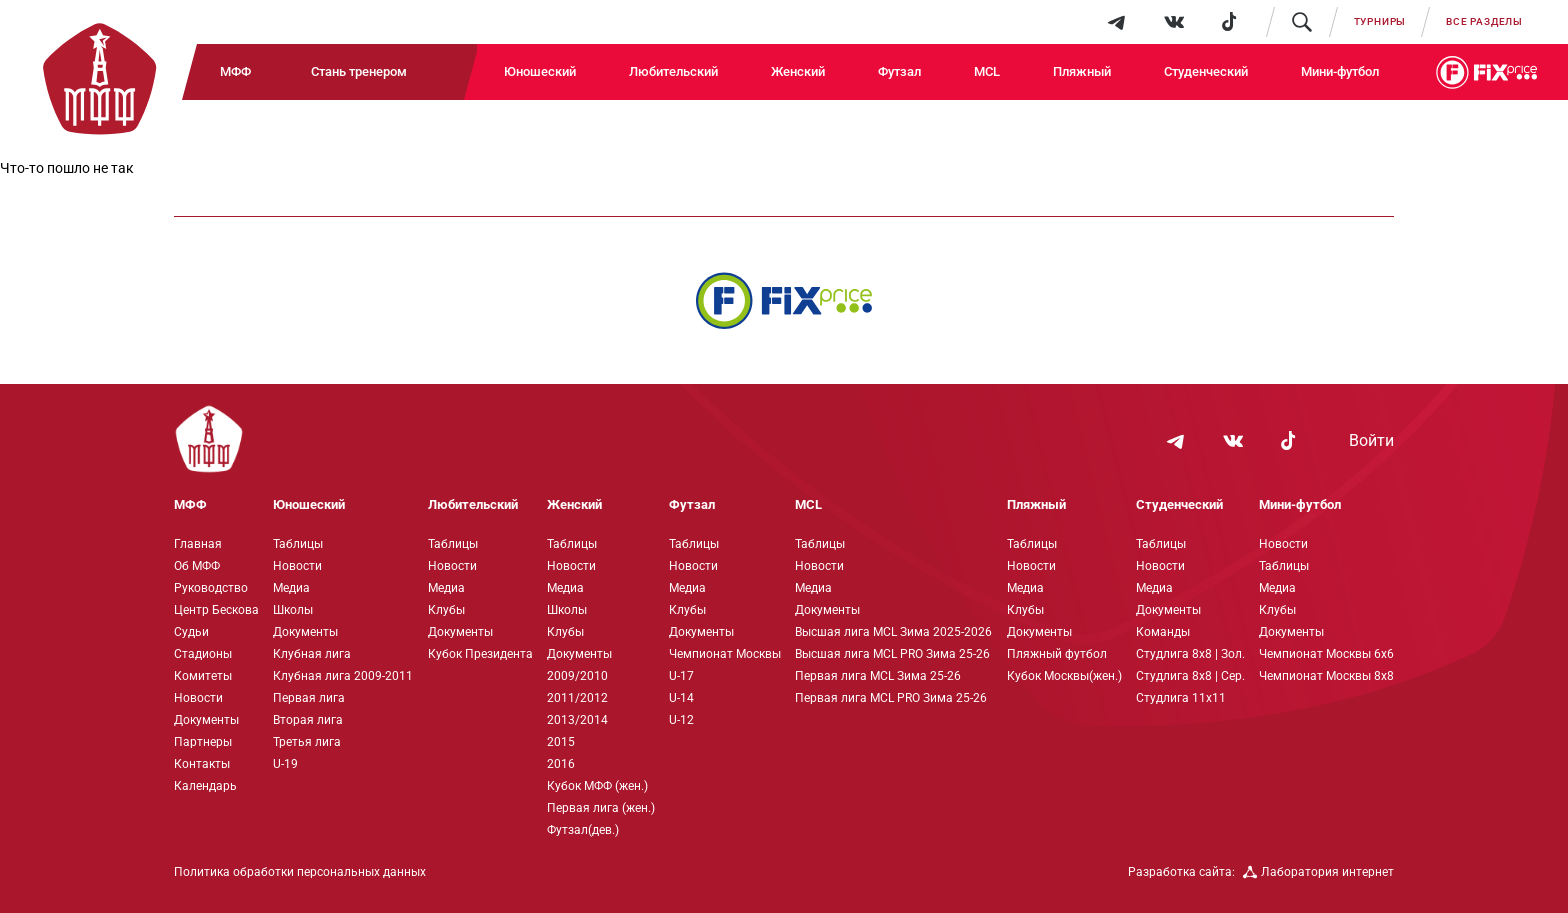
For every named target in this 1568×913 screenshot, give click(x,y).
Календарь (205, 786)
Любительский (673, 71)
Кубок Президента (480, 654)
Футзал (899, 71)
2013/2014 (577, 720)
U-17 (681, 676)
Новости (198, 698)
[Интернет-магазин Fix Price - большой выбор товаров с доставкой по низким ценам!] (784, 300)
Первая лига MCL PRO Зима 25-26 (891, 698)
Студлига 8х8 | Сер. (1190, 676)
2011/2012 (577, 698)
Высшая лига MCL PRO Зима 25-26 (892, 654)
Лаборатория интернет (1318, 872)
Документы (206, 720)
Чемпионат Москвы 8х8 (1326, 676)
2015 (561, 742)
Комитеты (203, 676)
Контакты (202, 764)
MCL (987, 71)
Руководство (211, 588)
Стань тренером (359, 71)
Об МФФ (197, 566)
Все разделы (1484, 21)
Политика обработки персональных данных (300, 872)
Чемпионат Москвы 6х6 (1326, 654)
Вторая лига (308, 720)
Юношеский (540, 71)
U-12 (681, 720)
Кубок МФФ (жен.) (597, 786)
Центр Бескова (216, 610)
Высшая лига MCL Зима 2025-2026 (893, 632)
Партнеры (203, 742)
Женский (798, 71)
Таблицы (298, 544)
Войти (1371, 441)
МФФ (235, 71)
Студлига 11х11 (1181, 698)
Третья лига (307, 742)
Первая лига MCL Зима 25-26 (878, 676)
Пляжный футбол (1057, 654)
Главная (198, 544)
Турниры (1380, 21)
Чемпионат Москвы (725, 654)
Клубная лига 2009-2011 (343, 676)
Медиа (291, 588)
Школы (293, 610)
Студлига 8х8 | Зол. (1190, 654)
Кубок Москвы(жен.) (1064, 676)
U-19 (285, 764)
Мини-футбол (1340, 71)
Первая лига (309, 698)
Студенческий (1206, 71)
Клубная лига (312, 654)
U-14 (681, 698)
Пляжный (1082, 71)
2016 (561, 764)
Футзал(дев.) (583, 830)
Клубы (446, 610)
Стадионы (203, 654)
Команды (1163, 632)
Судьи (191, 632)
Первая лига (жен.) (601, 808)
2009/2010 (577, 676)
